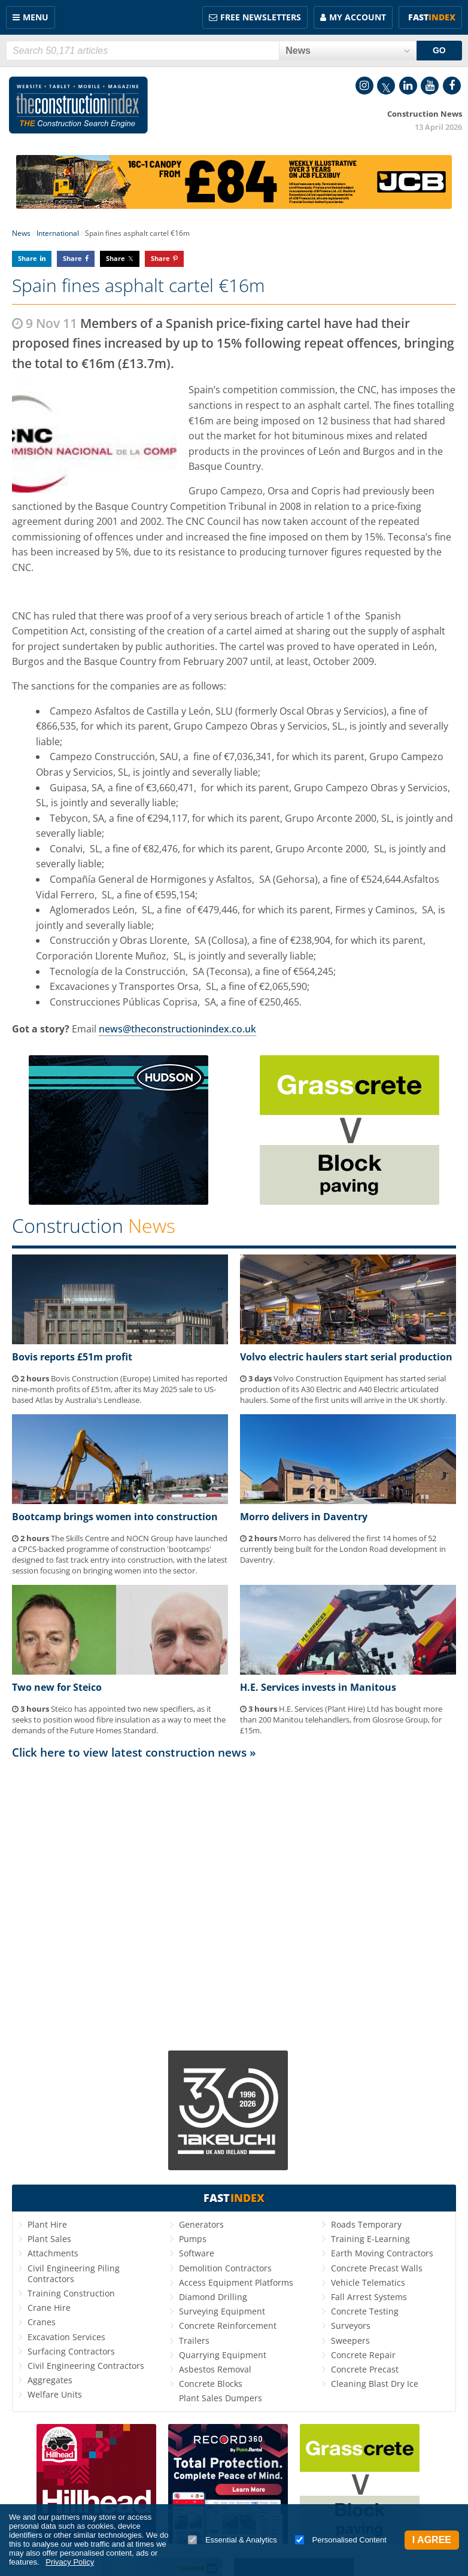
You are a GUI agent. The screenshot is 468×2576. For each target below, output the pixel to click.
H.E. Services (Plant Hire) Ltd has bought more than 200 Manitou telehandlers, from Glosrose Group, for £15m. (341, 1719)
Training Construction (71, 2293)
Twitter (386, 86)
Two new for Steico (57, 1687)
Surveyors (350, 2325)
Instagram (364, 86)
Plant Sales (49, 2238)
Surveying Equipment (222, 2311)
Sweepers (350, 2340)
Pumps (192, 2238)
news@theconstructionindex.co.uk (177, 1028)
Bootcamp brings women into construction (115, 1516)
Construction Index (78, 105)
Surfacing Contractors (71, 2351)
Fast (431, 17)
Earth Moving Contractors (382, 2253)
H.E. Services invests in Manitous (318, 1687)
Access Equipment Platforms (236, 2282)
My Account (357, 17)
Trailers (194, 2340)
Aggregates (50, 2380)
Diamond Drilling (213, 2296)
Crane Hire (49, 2307)
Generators (201, 2224)
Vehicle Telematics (368, 2282)
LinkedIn (408, 86)
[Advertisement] (234, 1902)
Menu (35, 17)
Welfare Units (55, 2394)
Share (27, 258)
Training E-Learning (370, 2238)
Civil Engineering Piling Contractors (74, 2273)
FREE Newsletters (260, 17)
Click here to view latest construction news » (134, 1752)
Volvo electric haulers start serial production (346, 1356)
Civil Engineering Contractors (86, 2365)
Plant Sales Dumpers (220, 2398)
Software (196, 2253)
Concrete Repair (363, 2355)
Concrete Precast (365, 2369)
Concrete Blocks (210, 2383)
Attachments (53, 2253)
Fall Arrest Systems (369, 2296)
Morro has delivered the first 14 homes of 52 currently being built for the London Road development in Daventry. (343, 1549)
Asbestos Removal (215, 2369)
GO (439, 50)
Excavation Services (66, 2337)
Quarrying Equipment (222, 2355)
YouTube (430, 86)
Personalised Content (341, 2539)
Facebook (452, 86)
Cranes (42, 2322)
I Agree (431, 2540)
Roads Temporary (366, 2224)
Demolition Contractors (225, 2268)
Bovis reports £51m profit (72, 1356)
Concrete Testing (365, 2311)
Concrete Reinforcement (227, 2325)
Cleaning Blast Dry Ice (374, 2383)
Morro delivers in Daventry (303, 1516)
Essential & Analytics (232, 2539)
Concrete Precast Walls (377, 2268)
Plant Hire (47, 2224)
